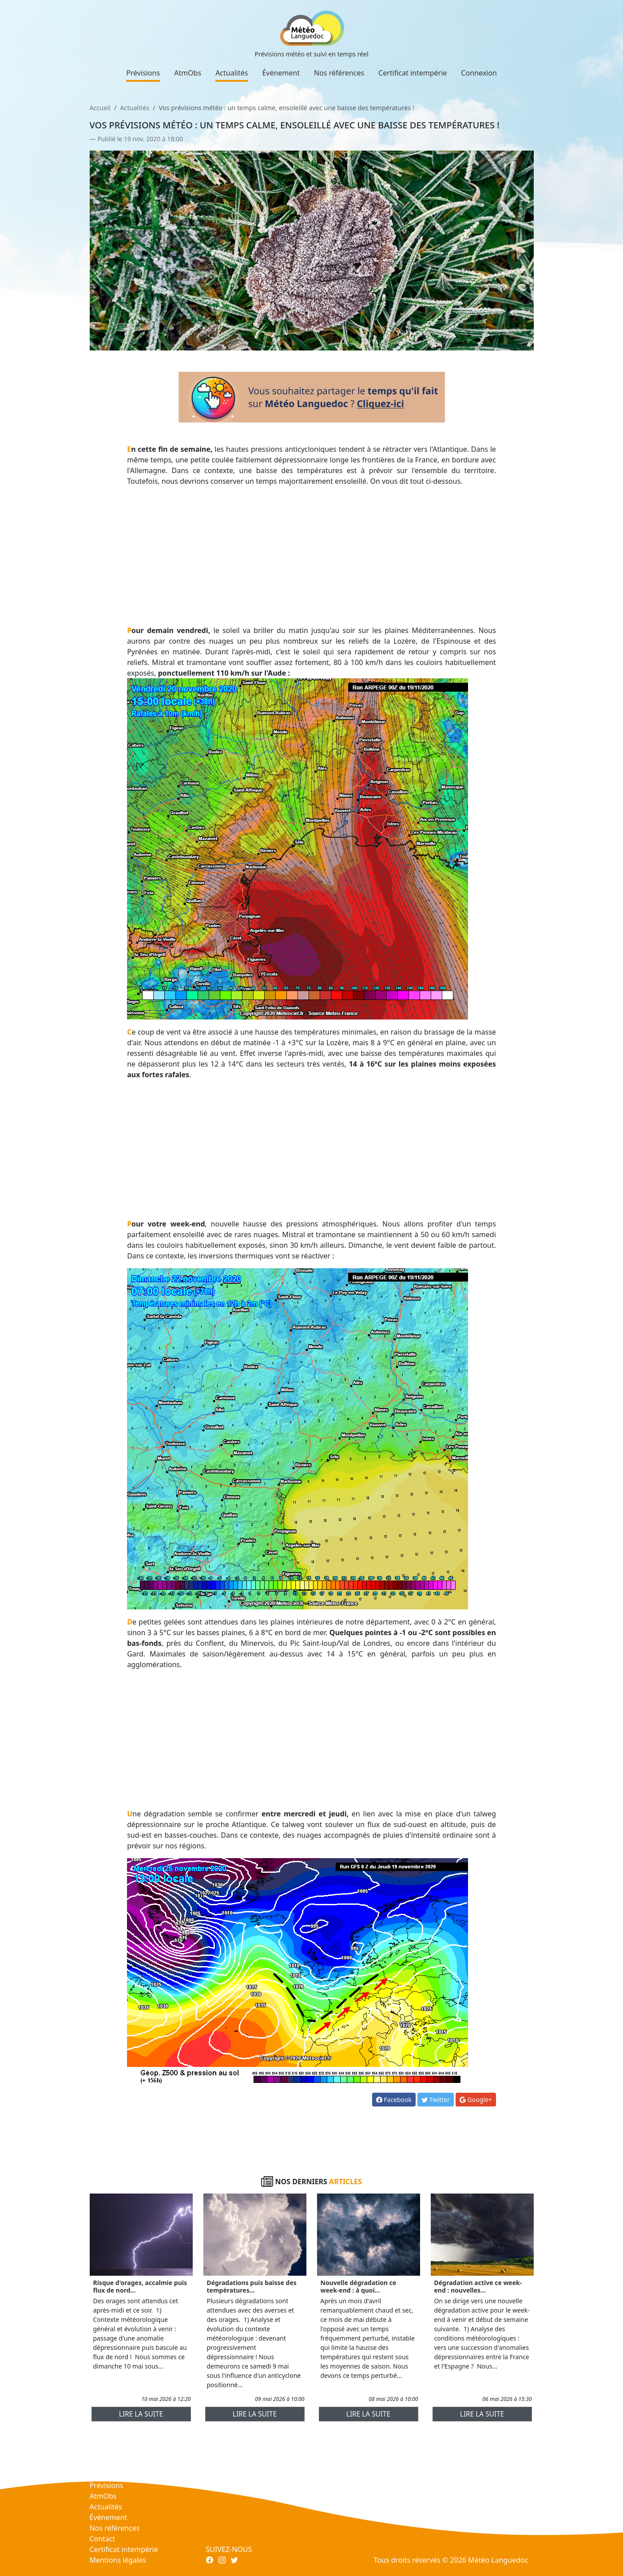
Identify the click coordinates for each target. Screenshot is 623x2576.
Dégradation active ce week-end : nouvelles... (478, 2286)
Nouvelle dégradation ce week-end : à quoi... (359, 2286)
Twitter (435, 2099)
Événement (281, 73)
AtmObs (187, 73)
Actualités (231, 73)
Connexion (478, 73)
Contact (102, 2539)
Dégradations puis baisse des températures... (252, 2286)
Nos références (339, 73)
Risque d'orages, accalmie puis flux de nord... (140, 2286)
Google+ (476, 2099)
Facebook (394, 2099)
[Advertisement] (311, 556)
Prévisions (143, 73)
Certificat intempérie (412, 73)
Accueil (100, 108)
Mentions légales (118, 2560)
